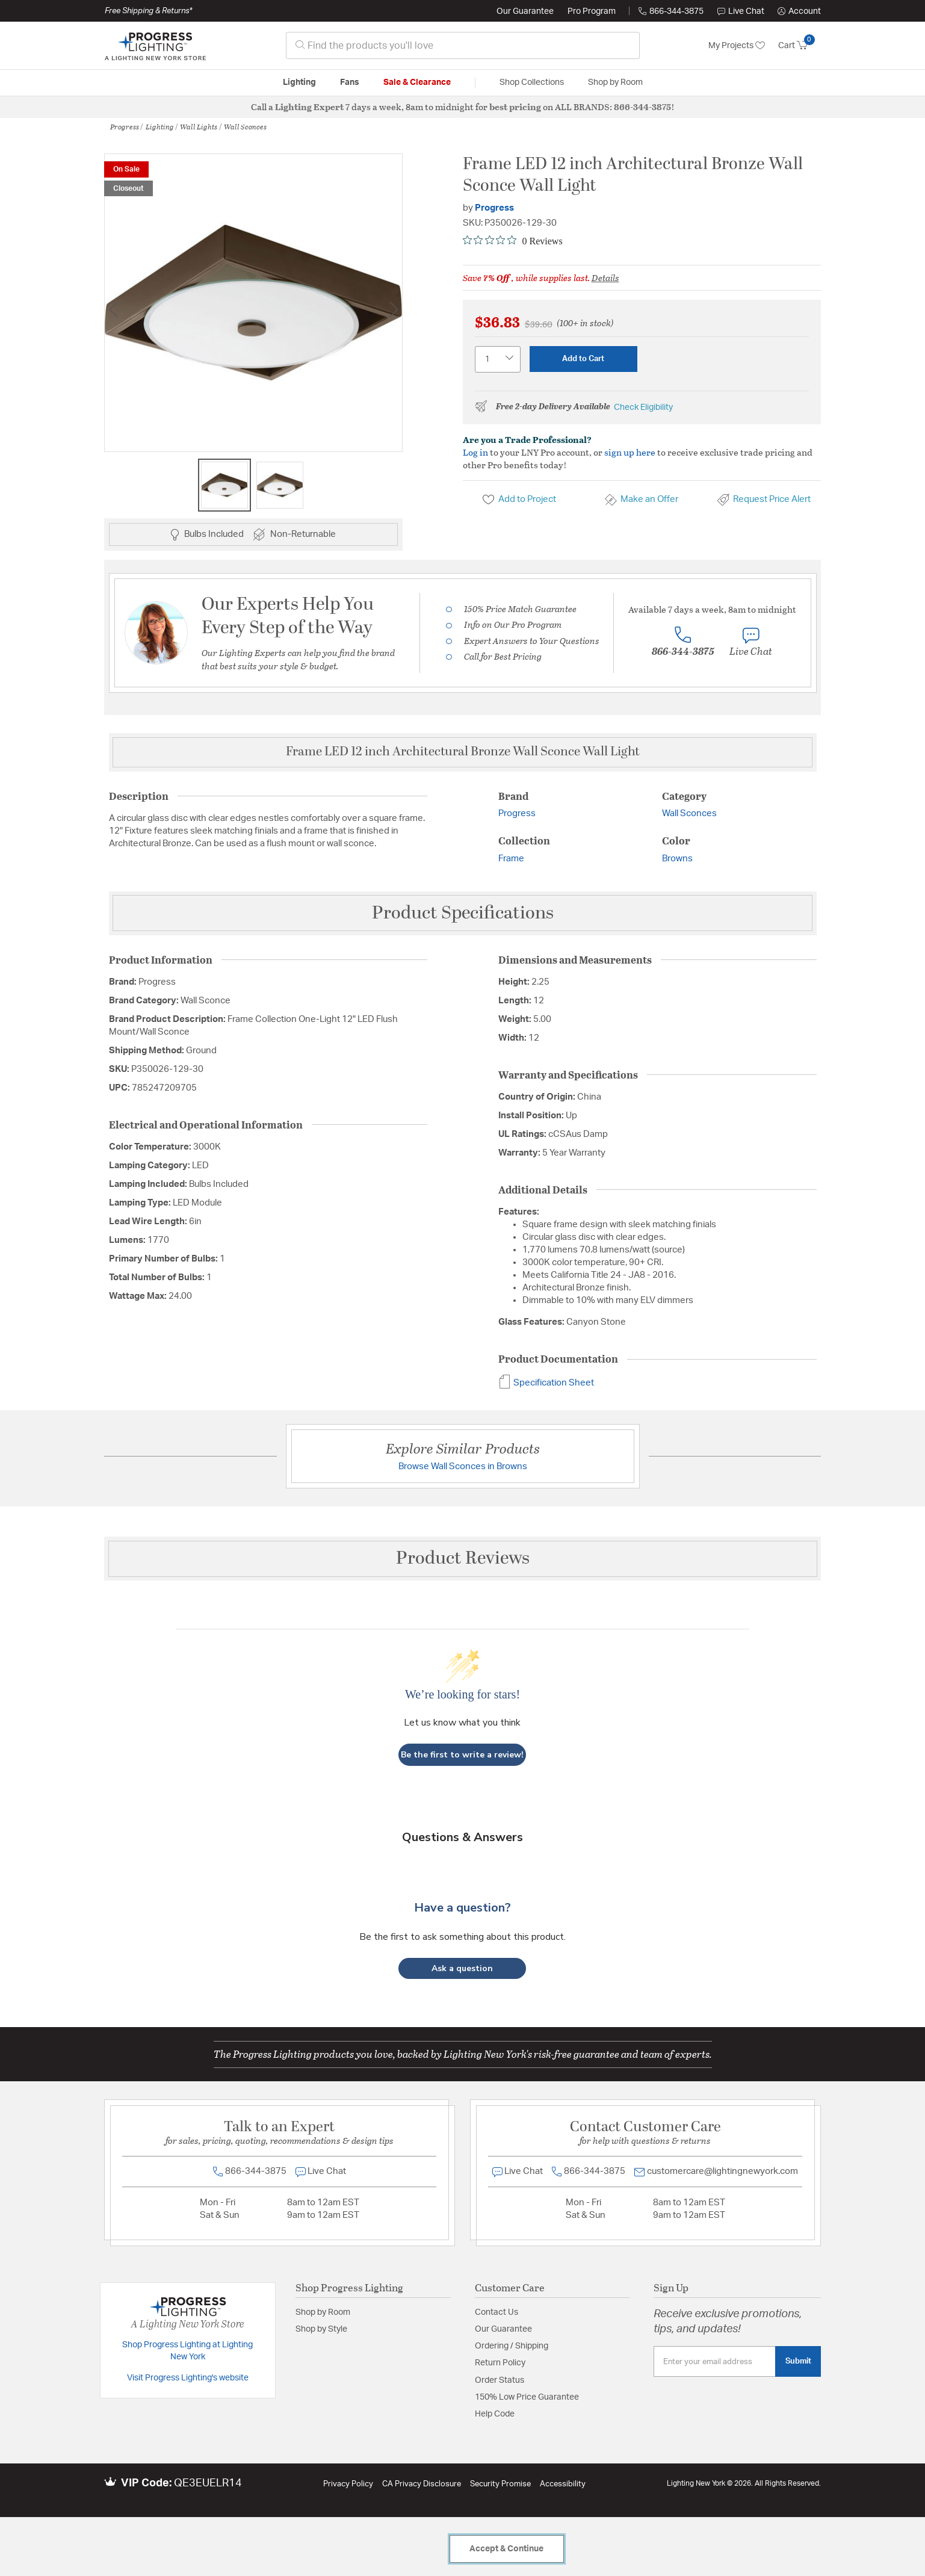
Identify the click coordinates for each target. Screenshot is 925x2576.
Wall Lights (198, 126)
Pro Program (592, 11)
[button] (799, 11)
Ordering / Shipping (511, 2346)
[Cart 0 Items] (799, 46)
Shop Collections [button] (532, 82)
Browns (677, 858)
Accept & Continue (506, 2549)
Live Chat (740, 11)
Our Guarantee (525, 11)
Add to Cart (583, 359)
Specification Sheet (546, 1382)
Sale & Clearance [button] (417, 82)
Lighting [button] (299, 82)
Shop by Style (321, 2329)
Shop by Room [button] (615, 82)
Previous (113, 309)
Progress (124, 126)
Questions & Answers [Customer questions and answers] (462, 1837)
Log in (475, 452)
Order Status (499, 2380)
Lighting (160, 126)
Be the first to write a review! (462, 1754)
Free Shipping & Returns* (148, 11)
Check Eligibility (643, 407)
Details (605, 277)
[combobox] (463, 45)
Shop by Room (322, 2312)
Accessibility (563, 2484)
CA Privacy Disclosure (421, 2484)
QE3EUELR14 (208, 2483)
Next (393, 309)
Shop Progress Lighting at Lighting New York (187, 2351)
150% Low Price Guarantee (527, 2397)
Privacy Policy (348, 2484)
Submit (798, 2361)
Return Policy (500, 2363)
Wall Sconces (245, 126)
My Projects (736, 46)
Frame (511, 858)
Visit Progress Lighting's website (188, 2378)
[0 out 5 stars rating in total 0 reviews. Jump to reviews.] (513, 241)
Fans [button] (349, 82)
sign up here (629, 452)
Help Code (495, 2414)
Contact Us (496, 2312)
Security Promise (500, 2484)
